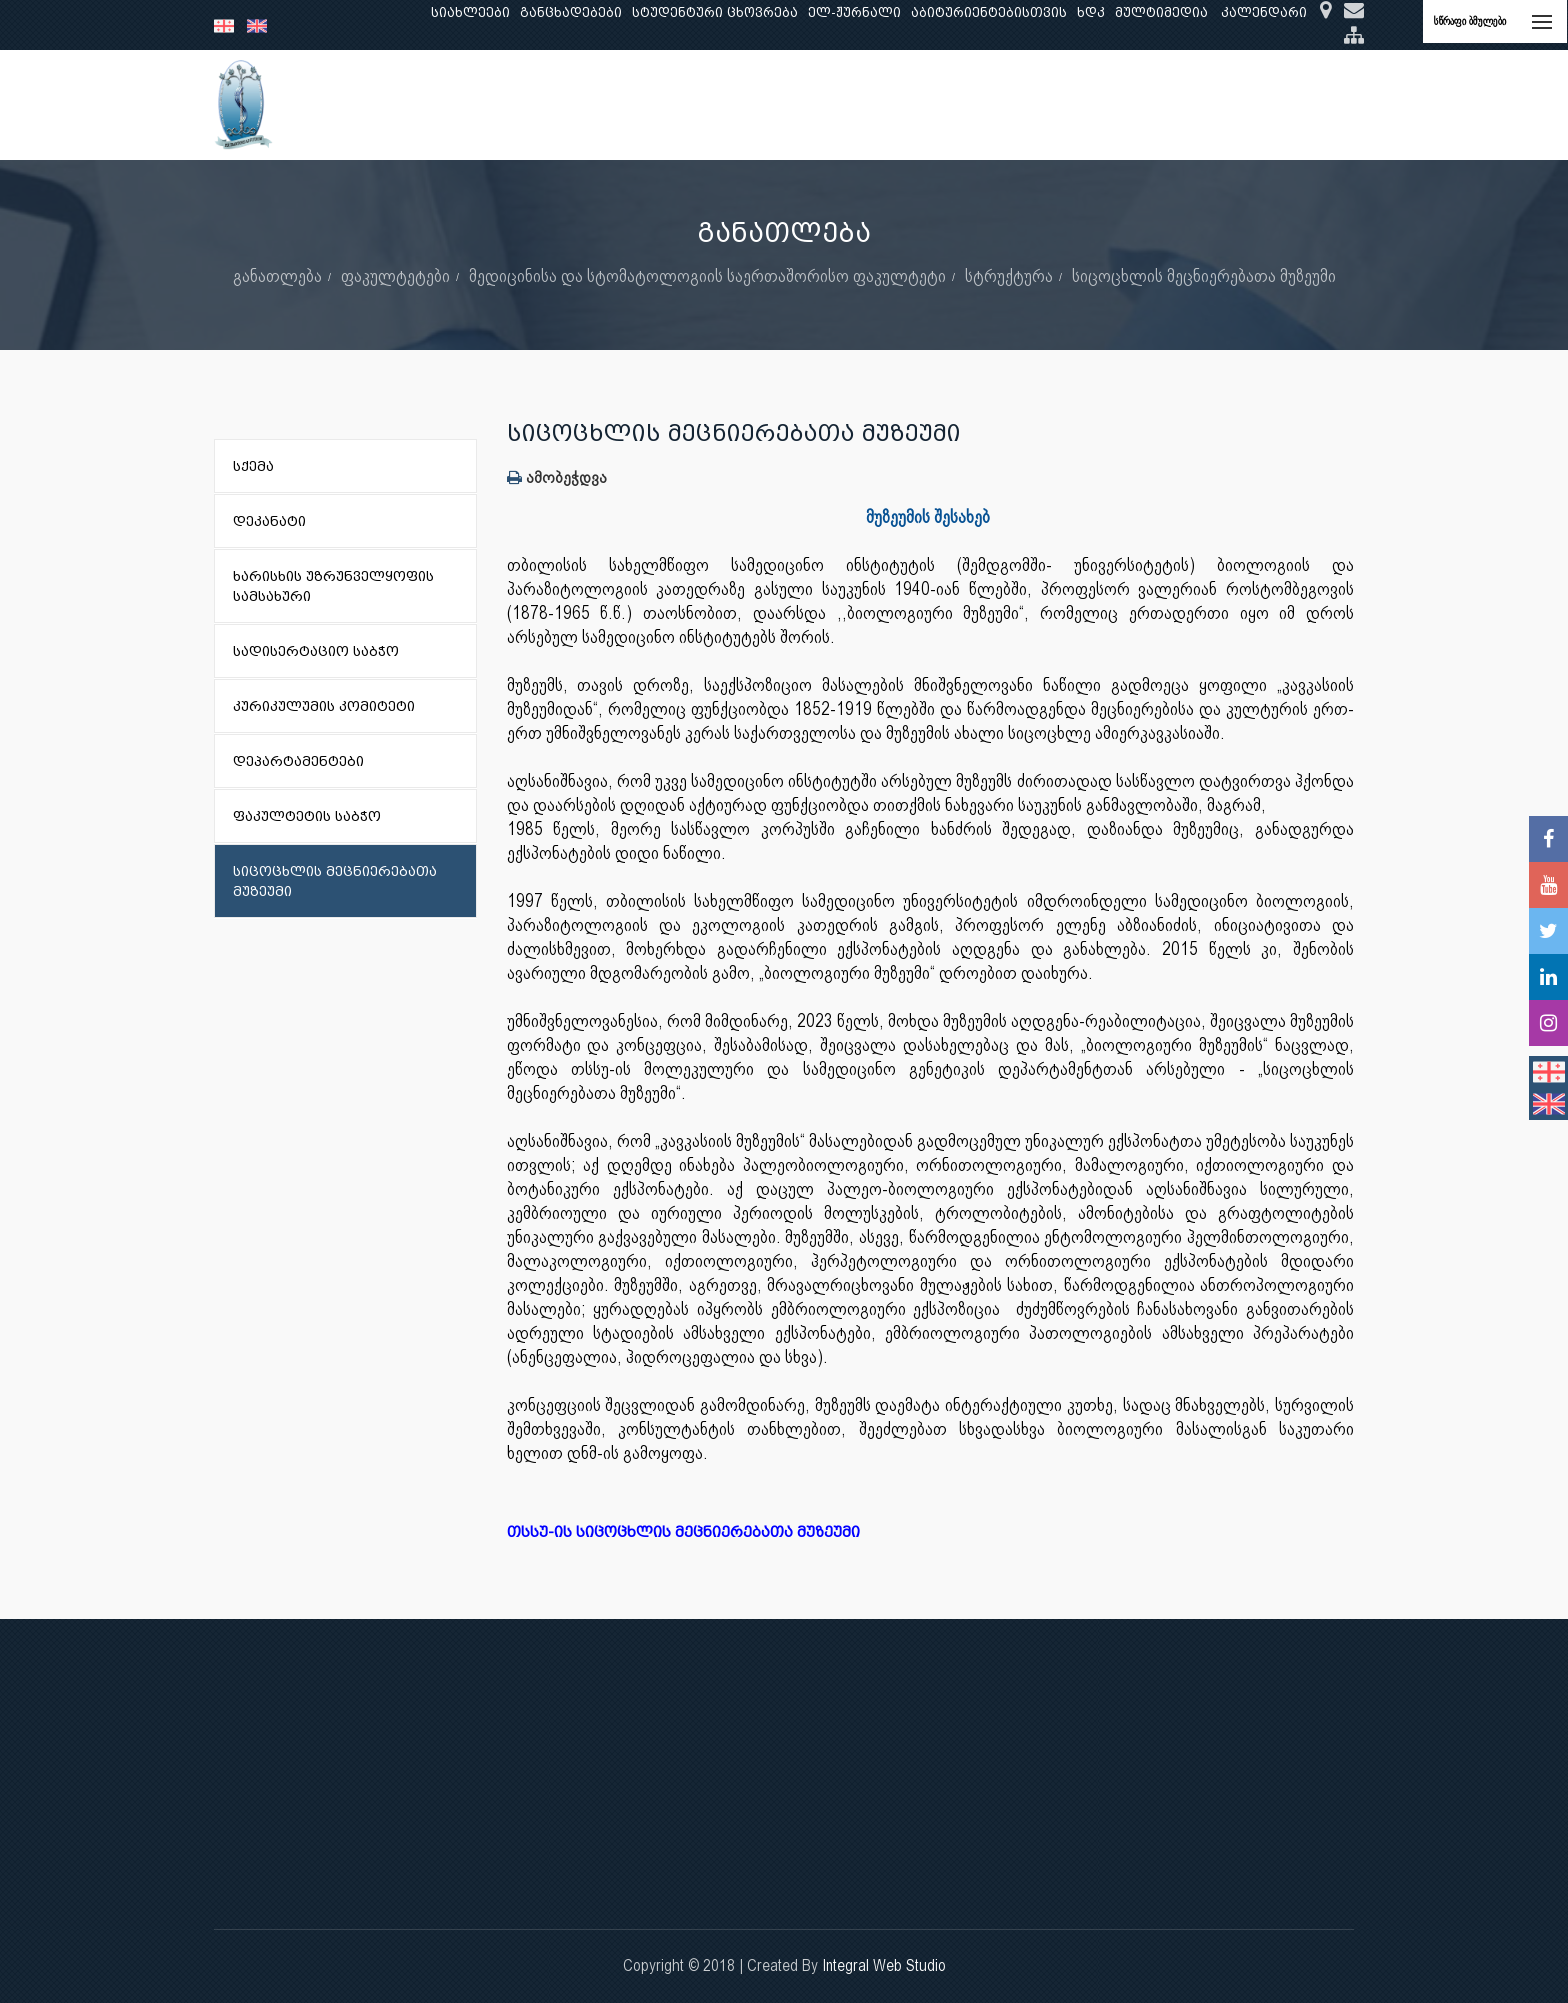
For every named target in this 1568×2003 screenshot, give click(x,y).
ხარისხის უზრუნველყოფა (958, 104)
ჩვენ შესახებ (420, 104)
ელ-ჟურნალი (854, 12)
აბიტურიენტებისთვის (989, 12)
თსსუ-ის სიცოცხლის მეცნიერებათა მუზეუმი (692, 1532)
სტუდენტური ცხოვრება (715, 12)
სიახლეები (470, 12)
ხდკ (1091, 12)
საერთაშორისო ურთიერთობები (1197, 104)
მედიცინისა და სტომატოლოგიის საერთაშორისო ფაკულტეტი (707, 275)
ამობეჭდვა (557, 477)
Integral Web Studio (884, 1965)
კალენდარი (1264, 12)
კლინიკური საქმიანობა (755, 104)
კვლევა (620, 104)
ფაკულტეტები (395, 275)
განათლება (530, 104)
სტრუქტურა (1009, 275)
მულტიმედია (1161, 12)
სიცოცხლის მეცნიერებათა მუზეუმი (1204, 275)
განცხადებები (571, 12)
